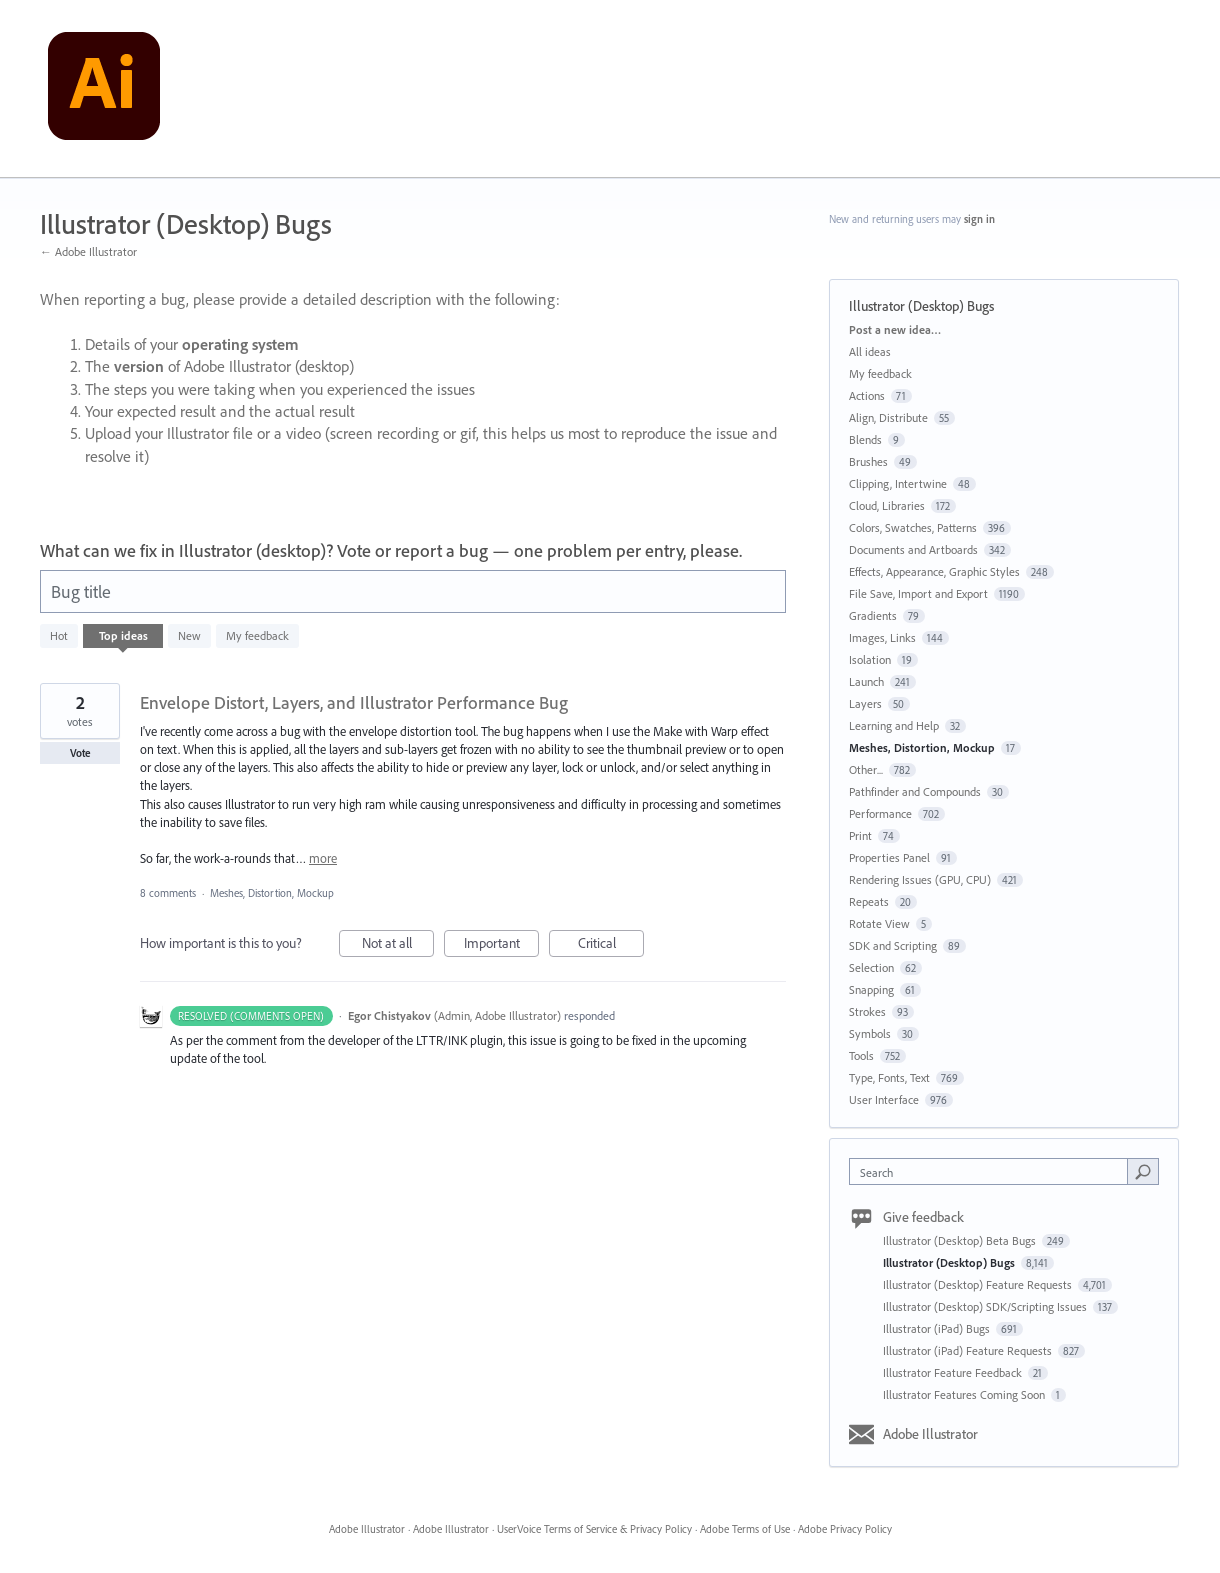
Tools (861, 1055)
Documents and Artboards (913, 549)
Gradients (873, 615)
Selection (871, 967)
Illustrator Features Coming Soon (965, 1394)
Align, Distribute (888, 417)
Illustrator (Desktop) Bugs (950, 1262)
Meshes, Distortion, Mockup (272, 893)
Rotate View (879, 923)
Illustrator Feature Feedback (954, 1372)
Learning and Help (894, 725)
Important (502, 945)
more (323, 858)
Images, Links (882, 637)
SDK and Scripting (893, 945)
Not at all (398, 945)
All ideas (870, 351)
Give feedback (923, 1217)
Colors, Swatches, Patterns (913, 527)
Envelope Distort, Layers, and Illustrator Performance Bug (354, 702)
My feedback (257, 635)
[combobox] (993, 1171)
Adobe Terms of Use (745, 1529)
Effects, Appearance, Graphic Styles (934, 571)
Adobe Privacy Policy (845, 1529)
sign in (979, 219)
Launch (866, 681)
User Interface (884, 1099)
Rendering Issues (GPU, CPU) (920, 879)
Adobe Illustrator (930, 1434)
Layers (865, 703)
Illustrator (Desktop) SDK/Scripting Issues (986, 1306)
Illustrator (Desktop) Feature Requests (979, 1284)
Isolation (870, 659)
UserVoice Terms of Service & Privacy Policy (594, 1529)
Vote (80, 753)
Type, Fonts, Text (889, 1077)
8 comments (168, 893)
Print (860, 835)
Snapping (871, 989)
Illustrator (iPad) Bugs (938, 1328)
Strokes (867, 1011)
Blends (865, 439)
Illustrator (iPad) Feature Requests (969, 1350)
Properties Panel (889, 857)
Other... (866, 769)
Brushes (868, 461)
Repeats (869, 901)
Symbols (870, 1033)
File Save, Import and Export (918, 593)
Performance (880, 813)
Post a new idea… (895, 329)
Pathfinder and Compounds (915, 791)
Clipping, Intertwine (898, 483)
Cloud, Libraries (887, 505)
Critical (611, 945)
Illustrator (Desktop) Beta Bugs (961, 1240)
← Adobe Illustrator (88, 251)
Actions (867, 395)
